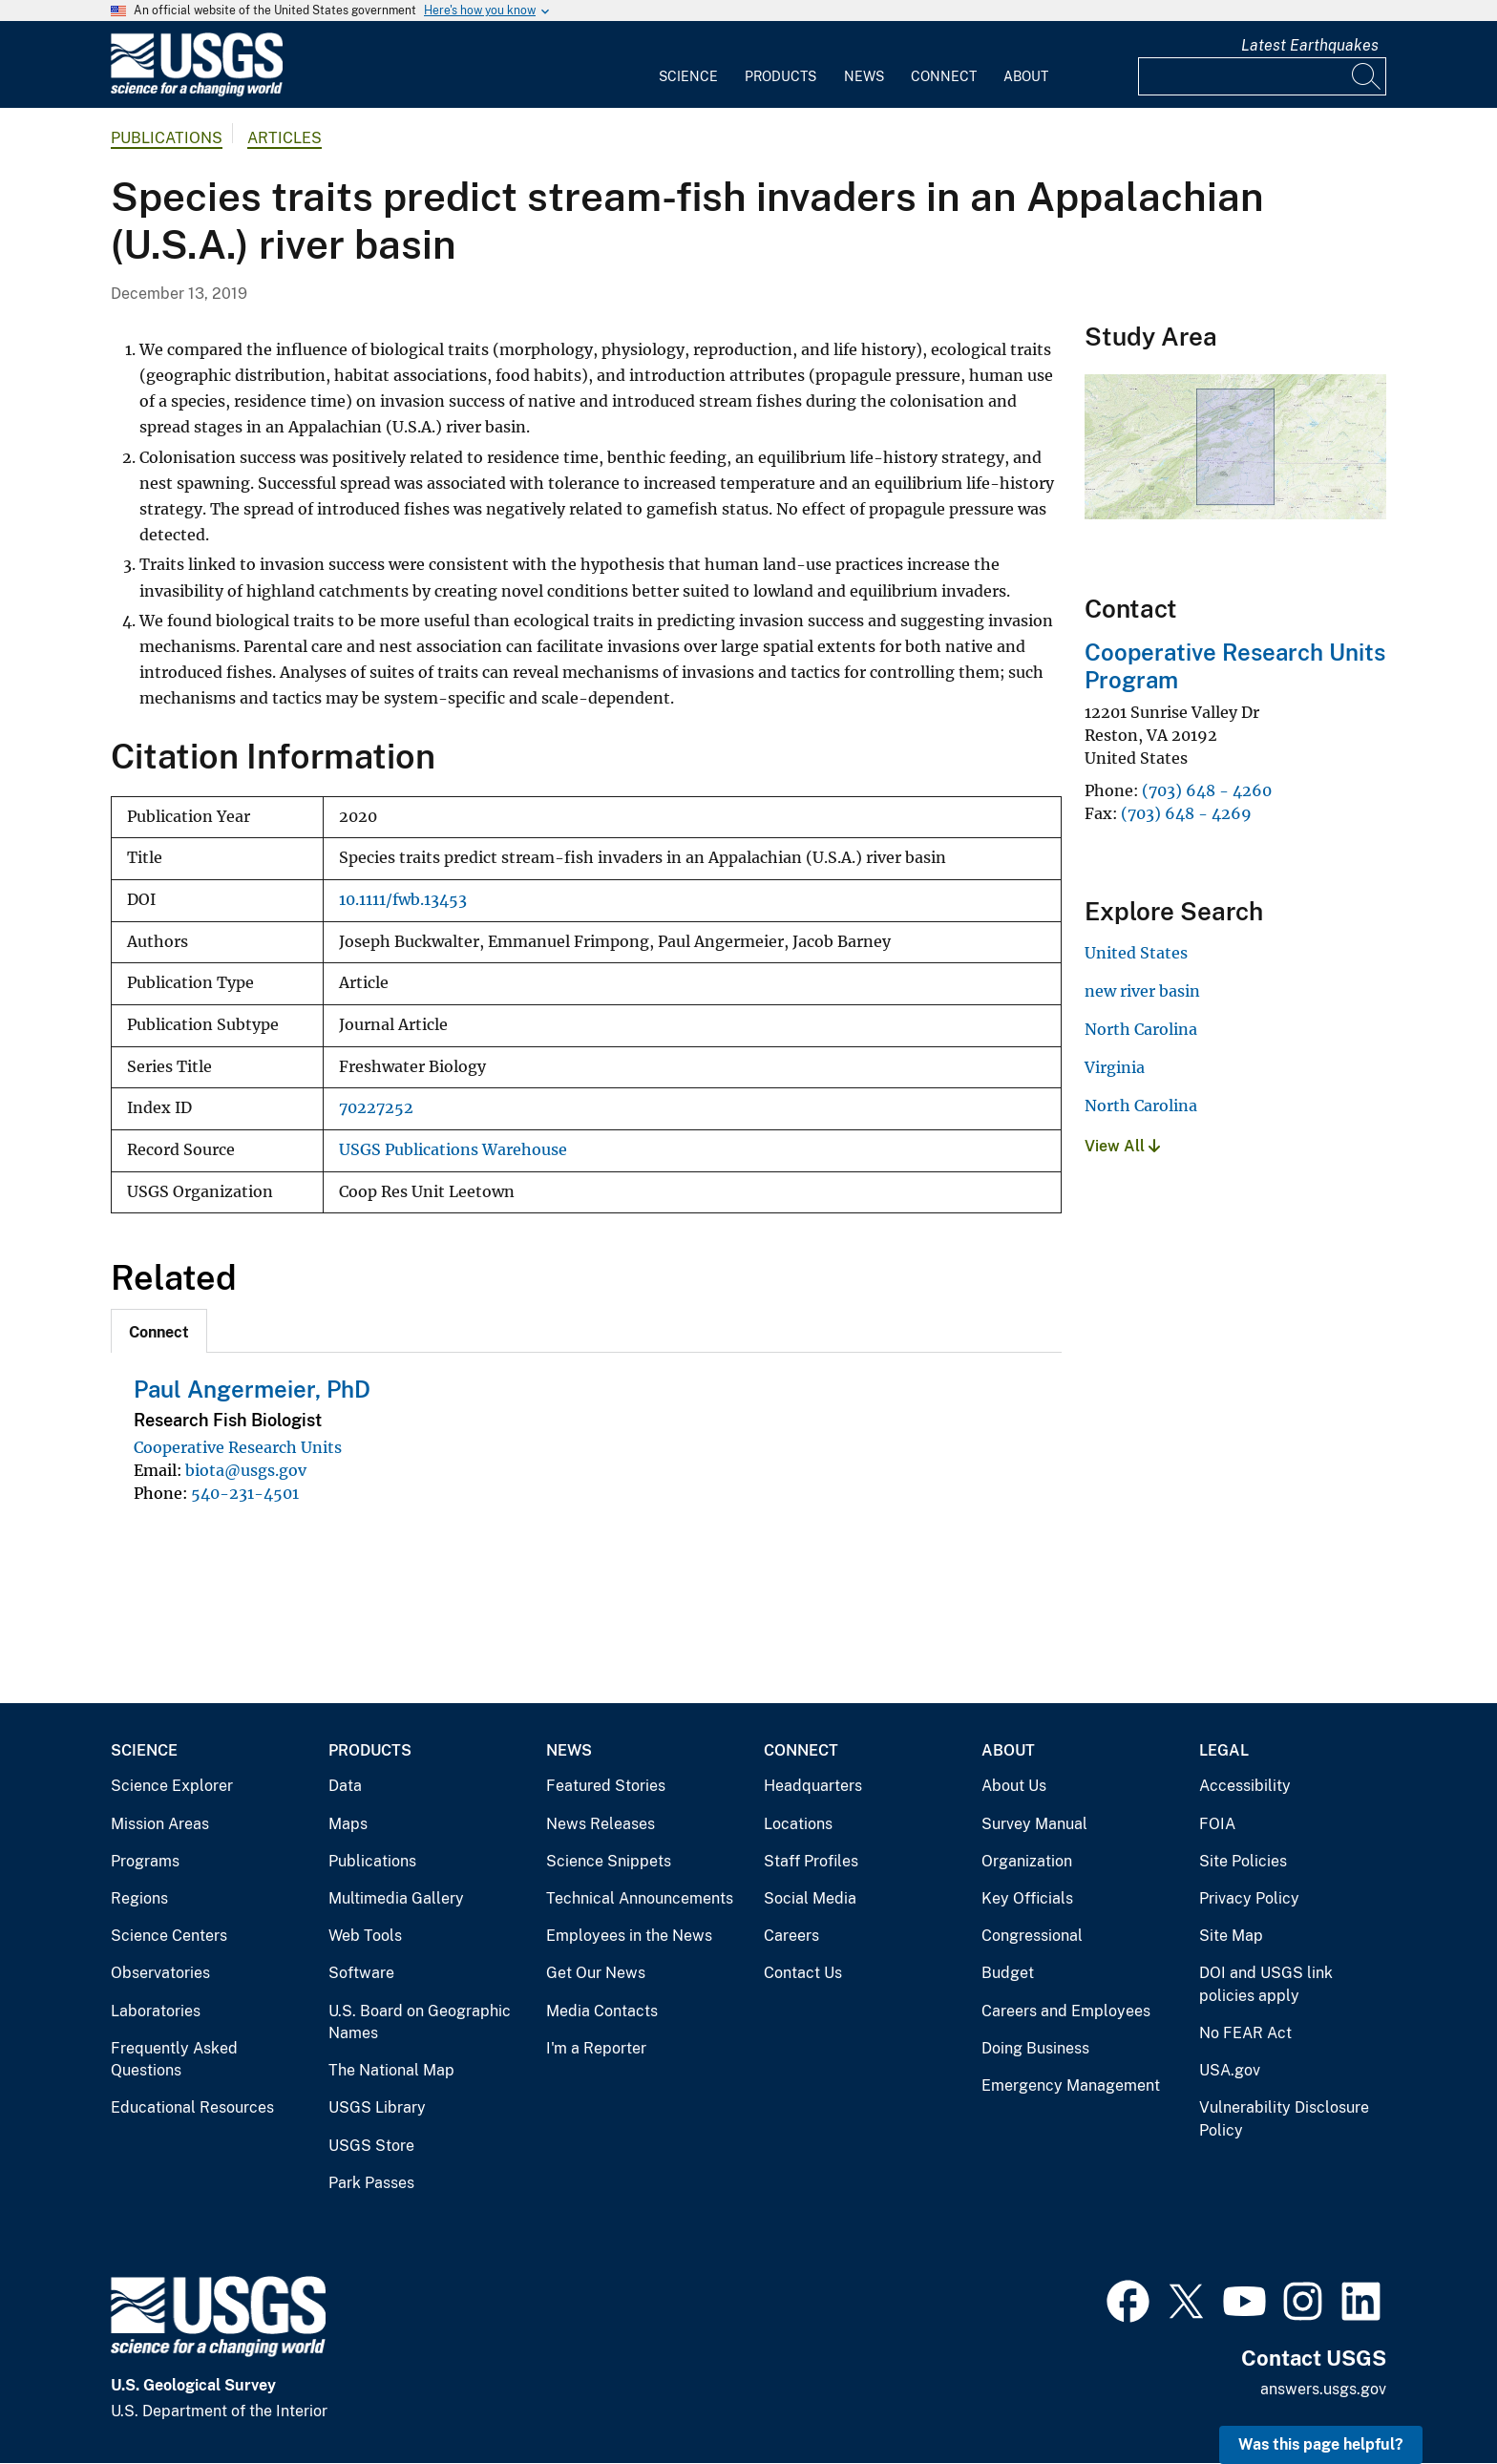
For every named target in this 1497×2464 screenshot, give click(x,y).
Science (688, 76)
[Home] (197, 92)
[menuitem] (688, 64)
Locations (798, 1824)
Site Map (1231, 1936)
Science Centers (169, 1936)
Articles (284, 138)
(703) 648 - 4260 (1207, 790)
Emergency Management (1070, 2085)
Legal (1224, 1750)
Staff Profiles (811, 1861)
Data (345, 1786)
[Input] (1262, 76)
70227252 (376, 1108)
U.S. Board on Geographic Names (419, 2022)
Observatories (160, 1973)
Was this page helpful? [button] (1320, 2444)
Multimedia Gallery (396, 1898)
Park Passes (371, 2183)
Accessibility (1245, 1786)
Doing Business (1035, 2048)
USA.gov (1229, 2070)
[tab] (159, 1331)
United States (1136, 952)
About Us (1013, 1786)
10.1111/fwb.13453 (403, 900)
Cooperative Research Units (238, 1447)
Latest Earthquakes (1310, 45)
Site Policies (1243, 1861)
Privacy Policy (1249, 1898)
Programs (145, 1861)
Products (780, 76)
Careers (791, 1936)
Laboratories (155, 2011)
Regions (139, 1898)
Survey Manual (1034, 1824)
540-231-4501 (245, 1493)
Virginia (1115, 1067)
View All (1122, 1146)
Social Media (810, 1898)
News (864, 76)
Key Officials (1027, 1898)
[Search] (1367, 76)
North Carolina (1141, 1029)
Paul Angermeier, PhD (252, 1389)
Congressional (1032, 1936)
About (1025, 76)
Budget (1007, 1973)
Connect (944, 76)
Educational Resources (192, 2107)
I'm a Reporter (596, 2048)
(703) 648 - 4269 (1186, 813)
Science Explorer (172, 1786)
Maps (348, 1824)
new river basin (1142, 990)
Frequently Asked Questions (174, 2059)
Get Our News (595, 1973)
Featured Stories (605, 1786)
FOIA (1217, 1824)
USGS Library (377, 2107)
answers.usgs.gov (1323, 2389)
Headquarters (813, 1786)
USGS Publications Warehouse (453, 1150)
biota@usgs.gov (245, 1470)
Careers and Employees (1065, 2011)
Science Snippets (608, 1861)
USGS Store (371, 2146)
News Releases (600, 1824)
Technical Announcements (639, 1898)
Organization (1026, 1861)
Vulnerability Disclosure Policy (1284, 2118)
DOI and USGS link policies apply (1266, 1984)
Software (361, 1973)
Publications (166, 138)
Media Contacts (602, 2011)
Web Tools (365, 1936)
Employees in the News (629, 1936)
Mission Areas (160, 1824)
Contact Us (803, 1973)
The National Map (391, 2070)
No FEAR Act (1245, 2033)
